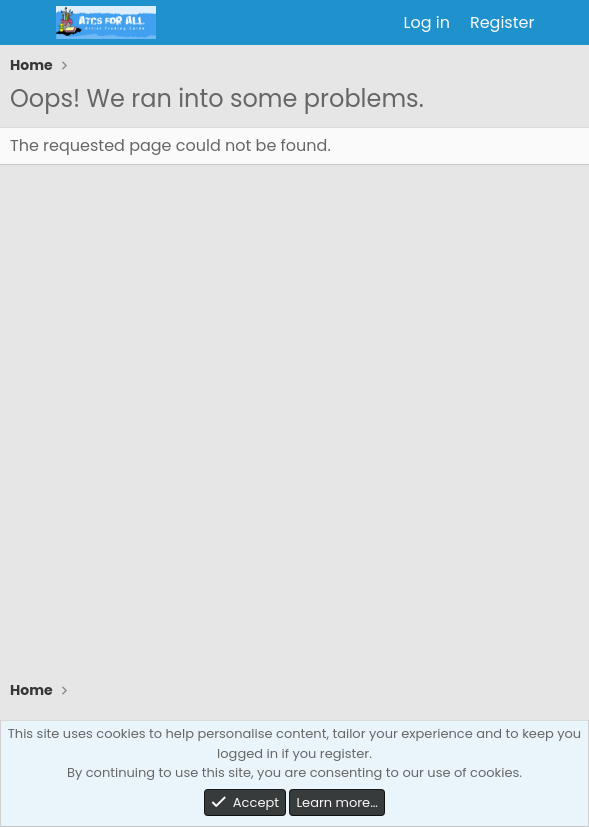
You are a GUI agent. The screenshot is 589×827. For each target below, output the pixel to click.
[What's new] (564, 23)
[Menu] (27, 23)
